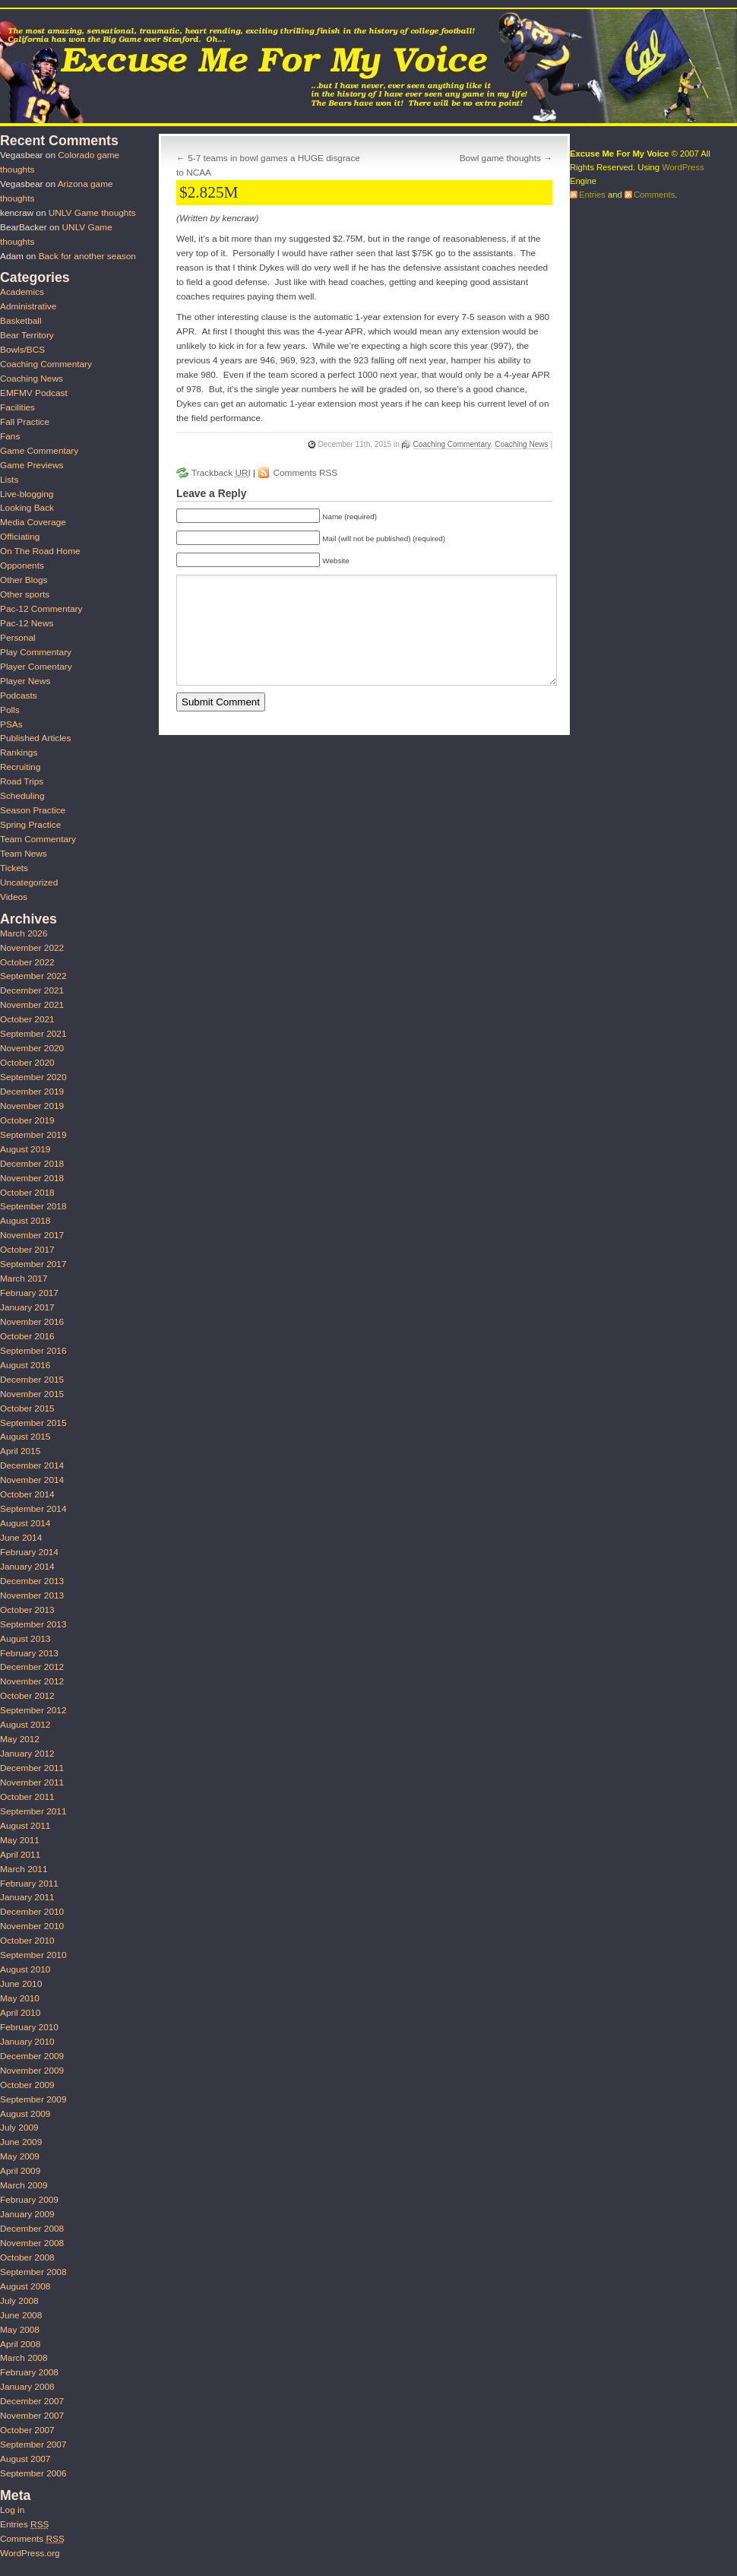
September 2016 (33, 1350)
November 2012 (32, 1681)
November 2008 (32, 2243)
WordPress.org (30, 2553)
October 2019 (27, 1120)
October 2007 (27, 2430)
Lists (9, 479)
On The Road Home (40, 551)
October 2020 (27, 1062)
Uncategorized (29, 882)
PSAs (11, 724)
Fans (10, 436)
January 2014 (27, 1566)
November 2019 (32, 1106)
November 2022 (32, 948)
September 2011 (33, 1811)
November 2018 (32, 1178)
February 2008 (29, 2372)
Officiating (20, 536)
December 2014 (32, 1465)
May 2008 (20, 2329)
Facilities (17, 407)
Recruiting (20, 767)
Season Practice (32, 810)
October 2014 (27, 1494)
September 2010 (33, 1955)
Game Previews (31, 465)
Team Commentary (38, 839)
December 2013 (32, 1581)
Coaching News (521, 444)
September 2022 (33, 976)
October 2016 (27, 1336)
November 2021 (32, 1005)
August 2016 (25, 1365)
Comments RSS (305, 472)
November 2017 (32, 1235)
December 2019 (32, 1091)
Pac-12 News (26, 623)
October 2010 (27, 1940)
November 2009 (32, 2070)
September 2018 (33, 1206)
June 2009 (21, 2142)
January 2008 (27, 2386)
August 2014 (25, 1523)
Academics (22, 292)
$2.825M (209, 192)
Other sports (24, 594)
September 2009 (33, 2099)
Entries (24, 2524)
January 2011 (27, 1897)
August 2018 (25, 1220)
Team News (23, 853)
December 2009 (32, 2056)
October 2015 (27, 1408)
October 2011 (27, 1797)
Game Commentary (39, 450)
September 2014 (33, 1508)
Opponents (22, 565)
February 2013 (29, 1653)
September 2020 (33, 1077)
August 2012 (25, 1724)
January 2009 (27, 2214)
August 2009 (25, 2114)
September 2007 (33, 2444)
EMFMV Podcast (34, 393)
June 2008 (21, 2315)
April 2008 (20, 2344)
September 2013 (33, 1624)
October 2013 (27, 1610)
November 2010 (32, 1926)
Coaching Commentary (452, 444)
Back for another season (87, 256)
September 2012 (33, 1710)
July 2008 (19, 2301)
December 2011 (32, 1768)
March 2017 (23, 1278)
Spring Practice (30, 824)
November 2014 (32, 1480)
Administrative (28, 306)
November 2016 (32, 1322)
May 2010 (20, 1998)
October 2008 (27, 2257)
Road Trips (21, 781)
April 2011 (20, 1854)
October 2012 (27, 1695)
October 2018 (27, 1192)
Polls (10, 710)
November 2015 (32, 1394)
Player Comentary (36, 666)
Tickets (14, 868)
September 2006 (33, 2473)
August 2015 (25, 1436)
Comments (32, 2538)
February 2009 (29, 2199)
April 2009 (20, 2171)
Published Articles (35, 738)
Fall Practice (24, 422)
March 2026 (23, 933)
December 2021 (32, 990)
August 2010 (25, 1969)
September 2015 (33, 1423)
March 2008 (23, 2358)
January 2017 (27, 1307)
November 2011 (32, 1782)
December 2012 (32, 1667)
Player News (25, 681)
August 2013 (25, 1638)
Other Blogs (23, 580)
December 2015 (32, 1379)
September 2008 (33, 2272)
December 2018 (32, 1163)
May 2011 (20, 1840)
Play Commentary (35, 652)
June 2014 (21, 1537)
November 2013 (32, 1595)
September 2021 (33, 1033)
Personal (18, 637)
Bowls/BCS (22, 349)
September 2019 (33, 1135)
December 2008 (32, 2228)
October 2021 (27, 1019)
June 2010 (21, 1984)
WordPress (683, 167)
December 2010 (32, 1911)
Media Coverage (33, 522)
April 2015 (20, 1451)
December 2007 (32, 2401)
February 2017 (29, 1293)
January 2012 (27, 1753)
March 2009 (23, 2185)
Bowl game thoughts (500, 158)
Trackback (221, 472)
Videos (13, 897)
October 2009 (27, 2085)
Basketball (21, 320)
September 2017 (33, 1264)
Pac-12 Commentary (41, 609)
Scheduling (22, 796)
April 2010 (20, 2012)
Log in (12, 2510)
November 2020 (32, 1048)
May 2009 (20, 2156)
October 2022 (27, 962)
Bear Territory (27, 335)
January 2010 (27, 2041)
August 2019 (25, 1149)
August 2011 (25, 1825)
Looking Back (27, 507)
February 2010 (29, 2027)
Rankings (18, 752)
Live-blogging (26, 494)
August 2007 (25, 2459)
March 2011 (23, 1869)
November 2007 (32, 2415)
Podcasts (18, 695)
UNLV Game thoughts (92, 213)
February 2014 (29, 1552)
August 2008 (25, 2286)
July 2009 (19, 2127)
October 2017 (27, 1249)
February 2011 (29, 1883)
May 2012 (20, 1739)
